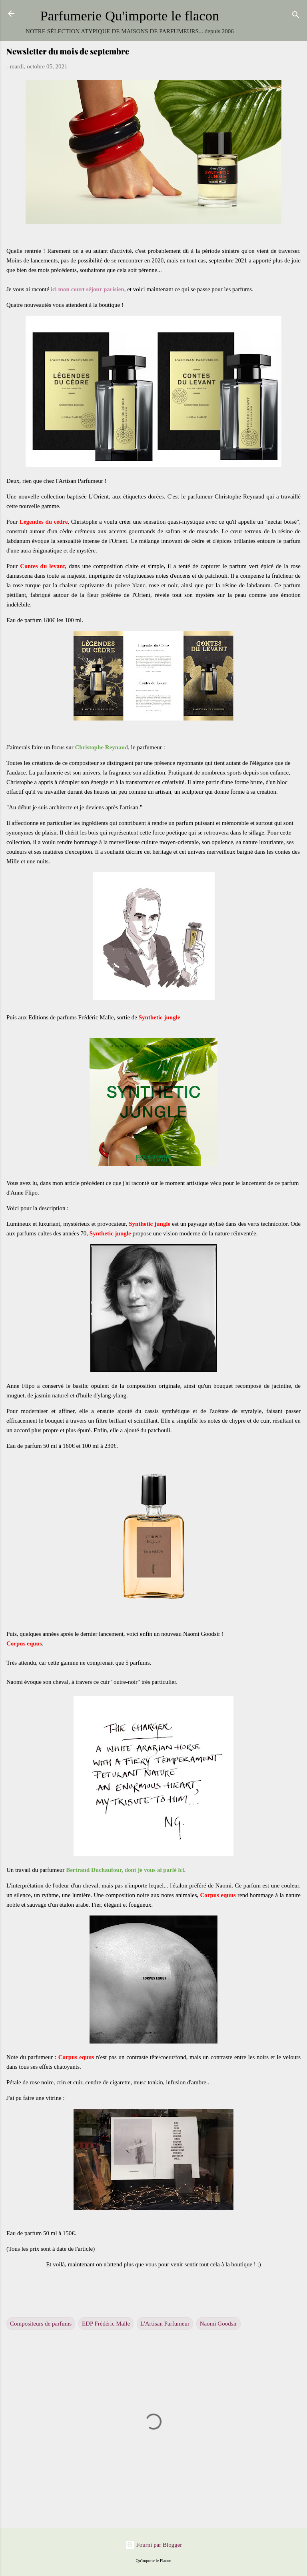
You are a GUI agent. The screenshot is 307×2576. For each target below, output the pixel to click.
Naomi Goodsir (218, 2323)
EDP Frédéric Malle (106, 2323)
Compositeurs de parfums (41, 2323)
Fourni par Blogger (153, 2545)
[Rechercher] (296, 16)
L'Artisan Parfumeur (164, 2323)
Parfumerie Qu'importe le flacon (129, 15)
